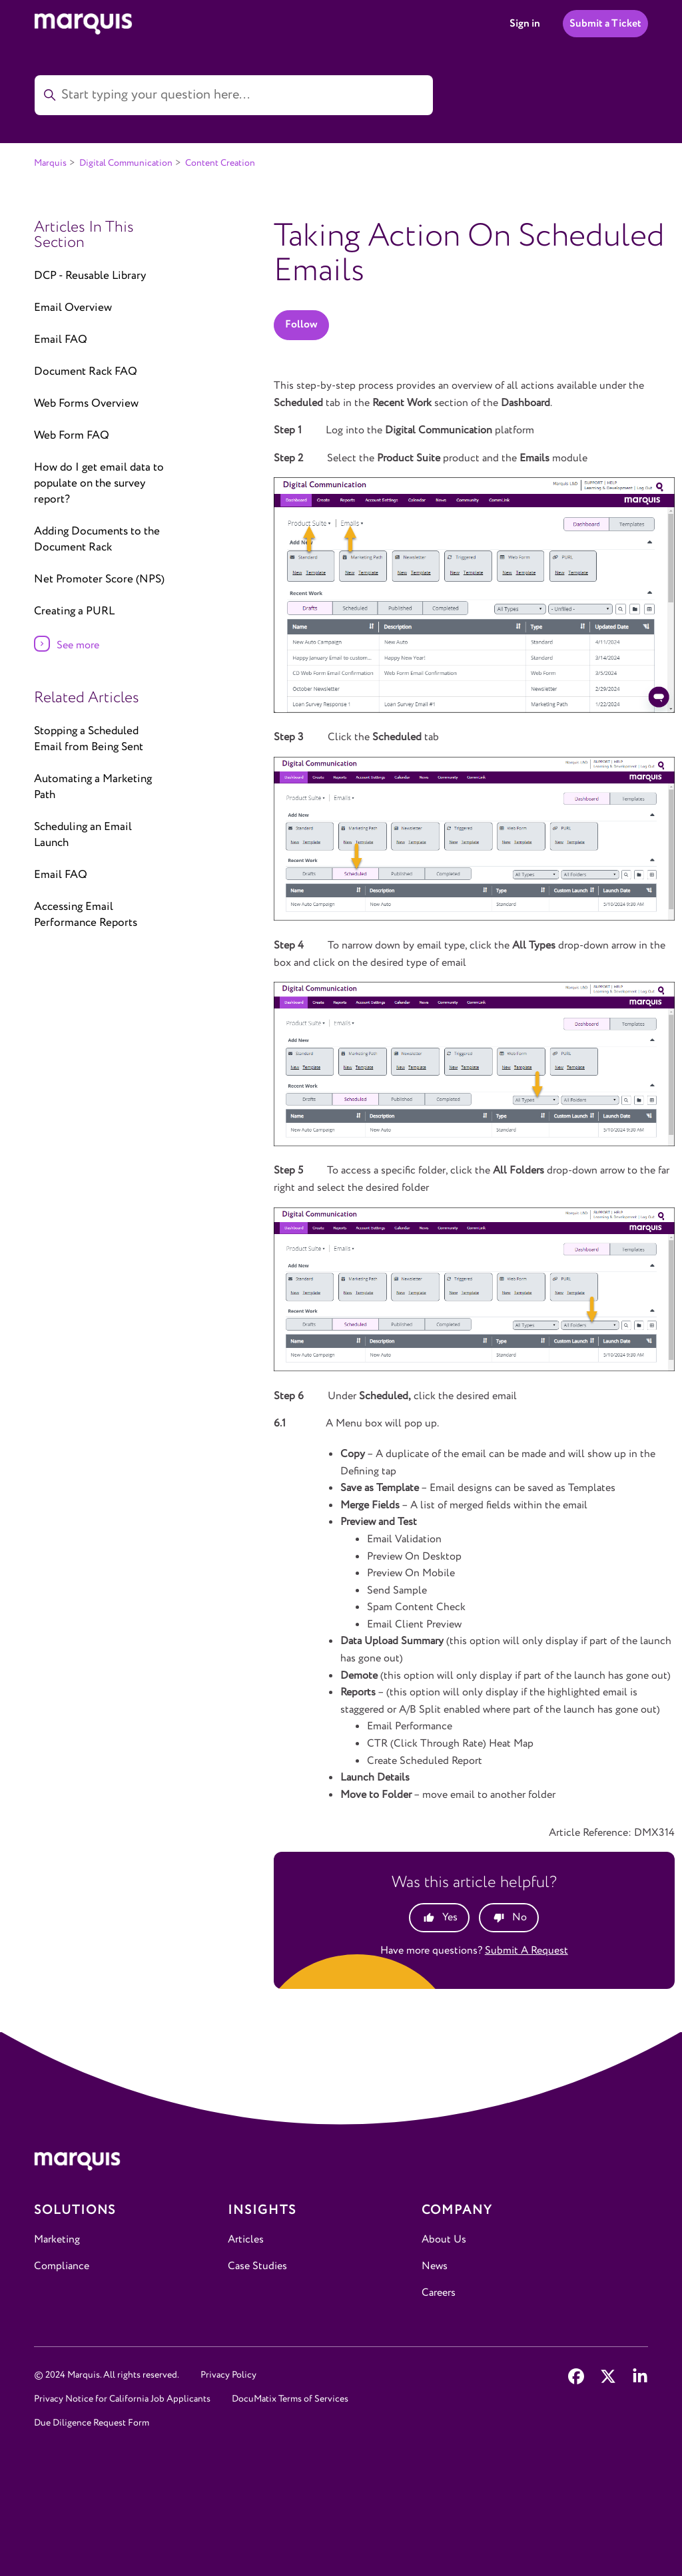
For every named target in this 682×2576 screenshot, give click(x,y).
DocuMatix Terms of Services (290, 2399)
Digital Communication (125, 163)
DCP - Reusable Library (90, 276)
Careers (439, 2292)
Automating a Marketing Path (93, 787)
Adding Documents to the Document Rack (97, 539)
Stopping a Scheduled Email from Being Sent (88, 739)
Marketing (57, 2239)
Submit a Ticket (605, 23)
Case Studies (257, 2266)
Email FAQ (60, 339)
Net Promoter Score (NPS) (99, 579)
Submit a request (526, 1950)
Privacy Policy (228, 2375)
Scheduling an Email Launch (83, 835)
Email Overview (73, 308)
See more (78, 645)
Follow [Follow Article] (301, 324)
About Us (444, 2239)
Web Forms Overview (86, 403)
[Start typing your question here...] (234, 95)
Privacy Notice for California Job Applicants (122, 2399)
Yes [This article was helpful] (450, 1917)
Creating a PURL (74, 611)
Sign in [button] (525, 23)
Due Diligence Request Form (91, 2423)
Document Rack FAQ (85, 371)
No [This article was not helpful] (519, 1917)
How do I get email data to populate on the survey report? (99, 483)
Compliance (61, 2266)
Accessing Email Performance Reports (85, 915)
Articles (246, 2239)
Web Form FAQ (71, 435)
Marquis (50, 163)
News (435, 2266)
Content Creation (220, 163)
